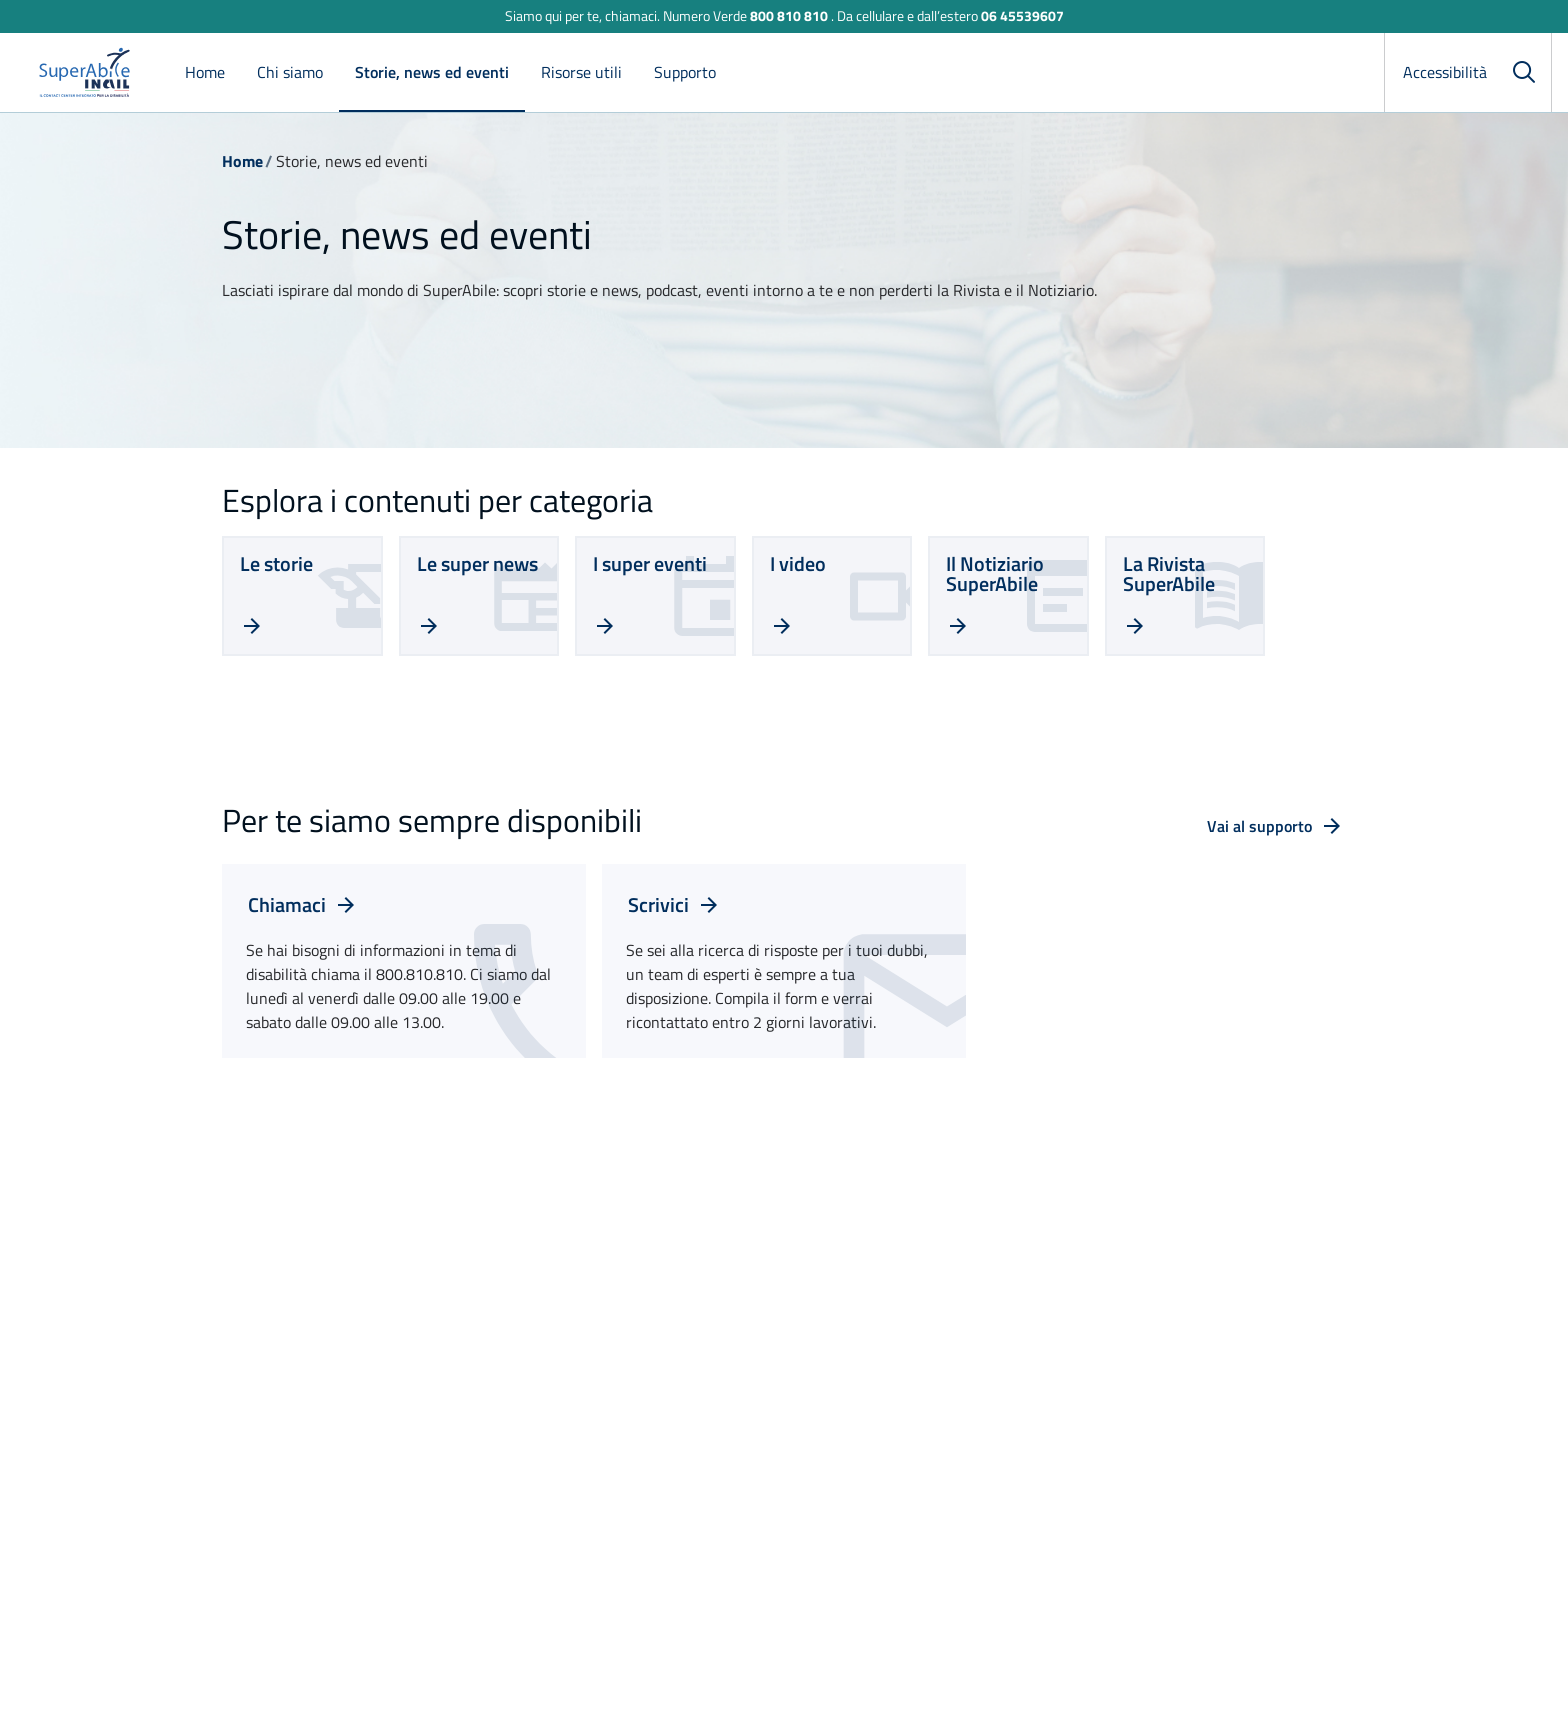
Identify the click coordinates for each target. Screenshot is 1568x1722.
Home (205, 72)
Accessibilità (1445, 72)
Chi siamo (290, 72)
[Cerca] (1524, 72)
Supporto (685, 72)
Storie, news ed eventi (432, 72)
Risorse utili (581, 72)
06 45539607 (1022, 15)
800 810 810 (789, 15)
